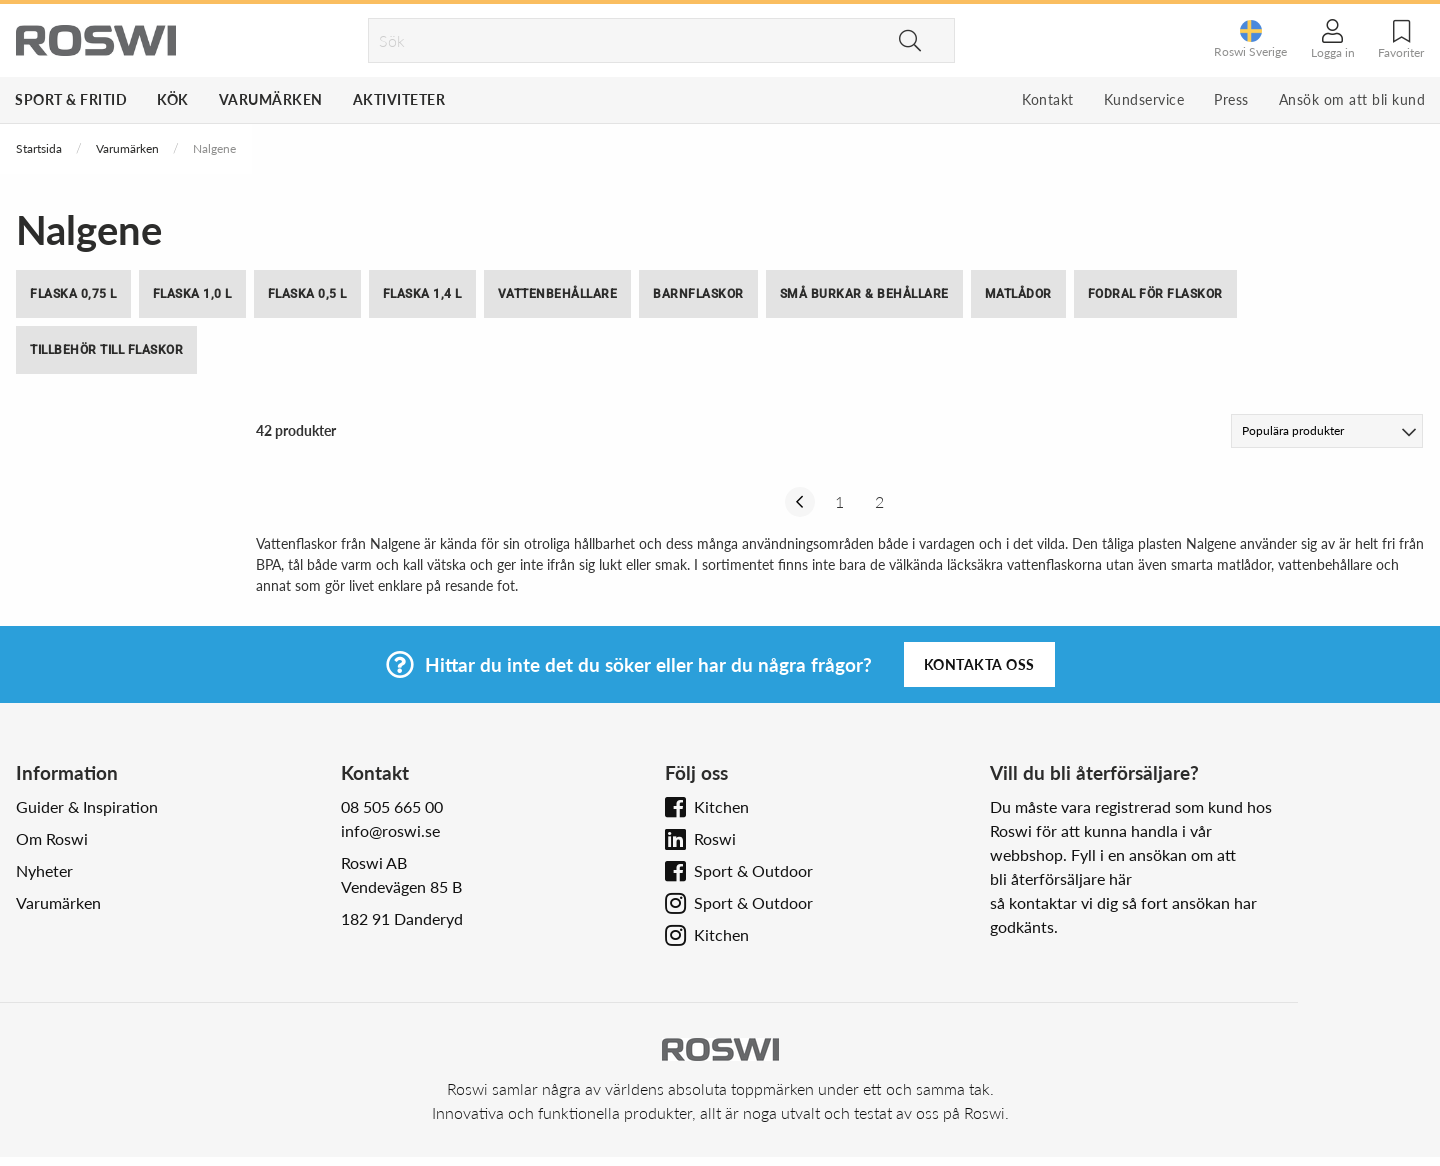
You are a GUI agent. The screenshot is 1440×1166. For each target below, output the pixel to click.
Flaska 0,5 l (307, 294)
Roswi (715, 838)
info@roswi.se (390, 830)
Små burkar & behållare (864, 294)
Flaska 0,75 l (73, 294)
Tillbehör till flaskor (106, 350)
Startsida (39, 148)
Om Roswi (52, 838)
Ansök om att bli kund (1352, 99)
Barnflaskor (698, 294)
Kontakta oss (979, 664)
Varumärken (271, 99)
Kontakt (1048, 99)
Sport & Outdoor (753, 870)
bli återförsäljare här (1061, 878)
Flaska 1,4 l (422, 294)
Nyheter (44, 870)
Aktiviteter (399, 99)
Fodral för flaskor (1155, 294)
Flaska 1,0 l (192, 294)
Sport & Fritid (71, 99)
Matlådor (1018, 294)
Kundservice (1144, 99)
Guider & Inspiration (87, 806)
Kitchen (721, 806)
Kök (173, 99)
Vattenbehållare (558, 294)
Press (1231, 99)
